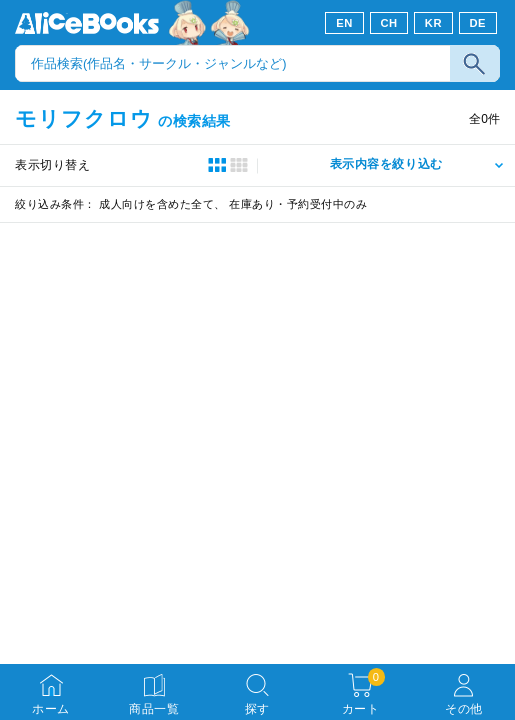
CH (388, 23)
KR (433, 23)
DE (478, 23)
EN (344, 23)
